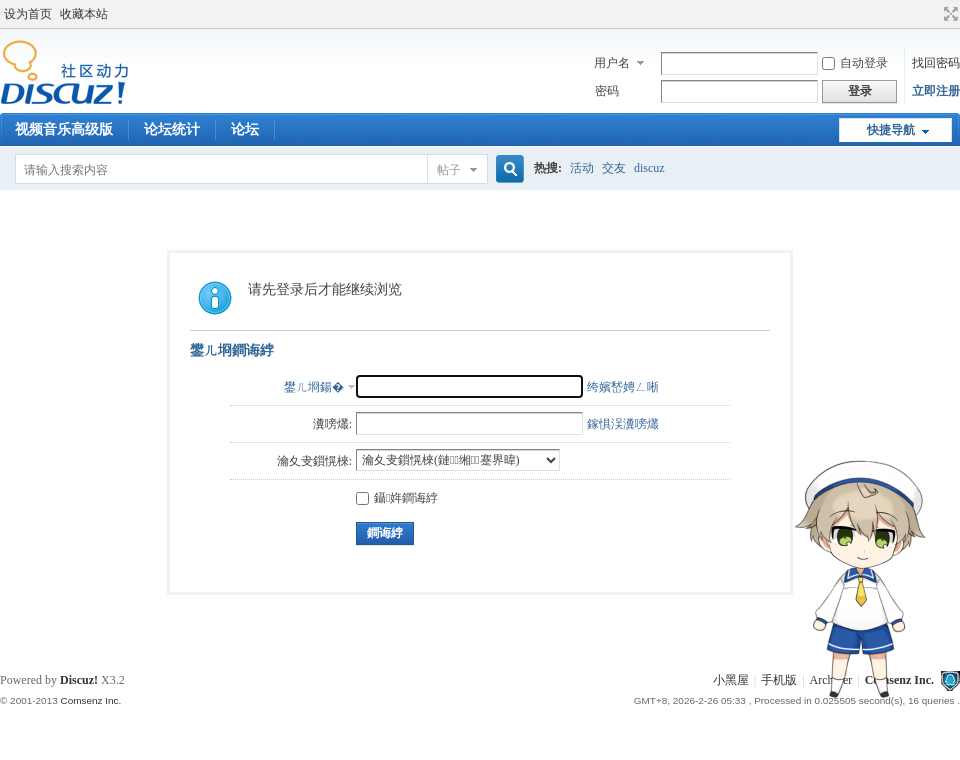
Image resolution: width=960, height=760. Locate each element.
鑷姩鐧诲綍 (397, 498)
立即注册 (936, 91)
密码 (607, 91)
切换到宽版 (948, 14)
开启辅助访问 (932, 14)
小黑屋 (731, 680)
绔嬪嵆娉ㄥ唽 (623, 387)
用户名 (612, 63)
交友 (614, 168)
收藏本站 (84, 14)
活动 (582, 168)
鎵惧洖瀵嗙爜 (623, 424)
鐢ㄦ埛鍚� (314, 387)
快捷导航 (891, 130)
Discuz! (79, 680)
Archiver (831, 680)
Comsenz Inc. (899, 680)
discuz (649, 168)
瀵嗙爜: (332, 424)
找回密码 (936, 63)
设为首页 (28, 14)
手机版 (779, 680)
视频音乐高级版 (64, 129)
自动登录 (855, 63)
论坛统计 (172, 129)
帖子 (449, 170)
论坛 (245, 129)
